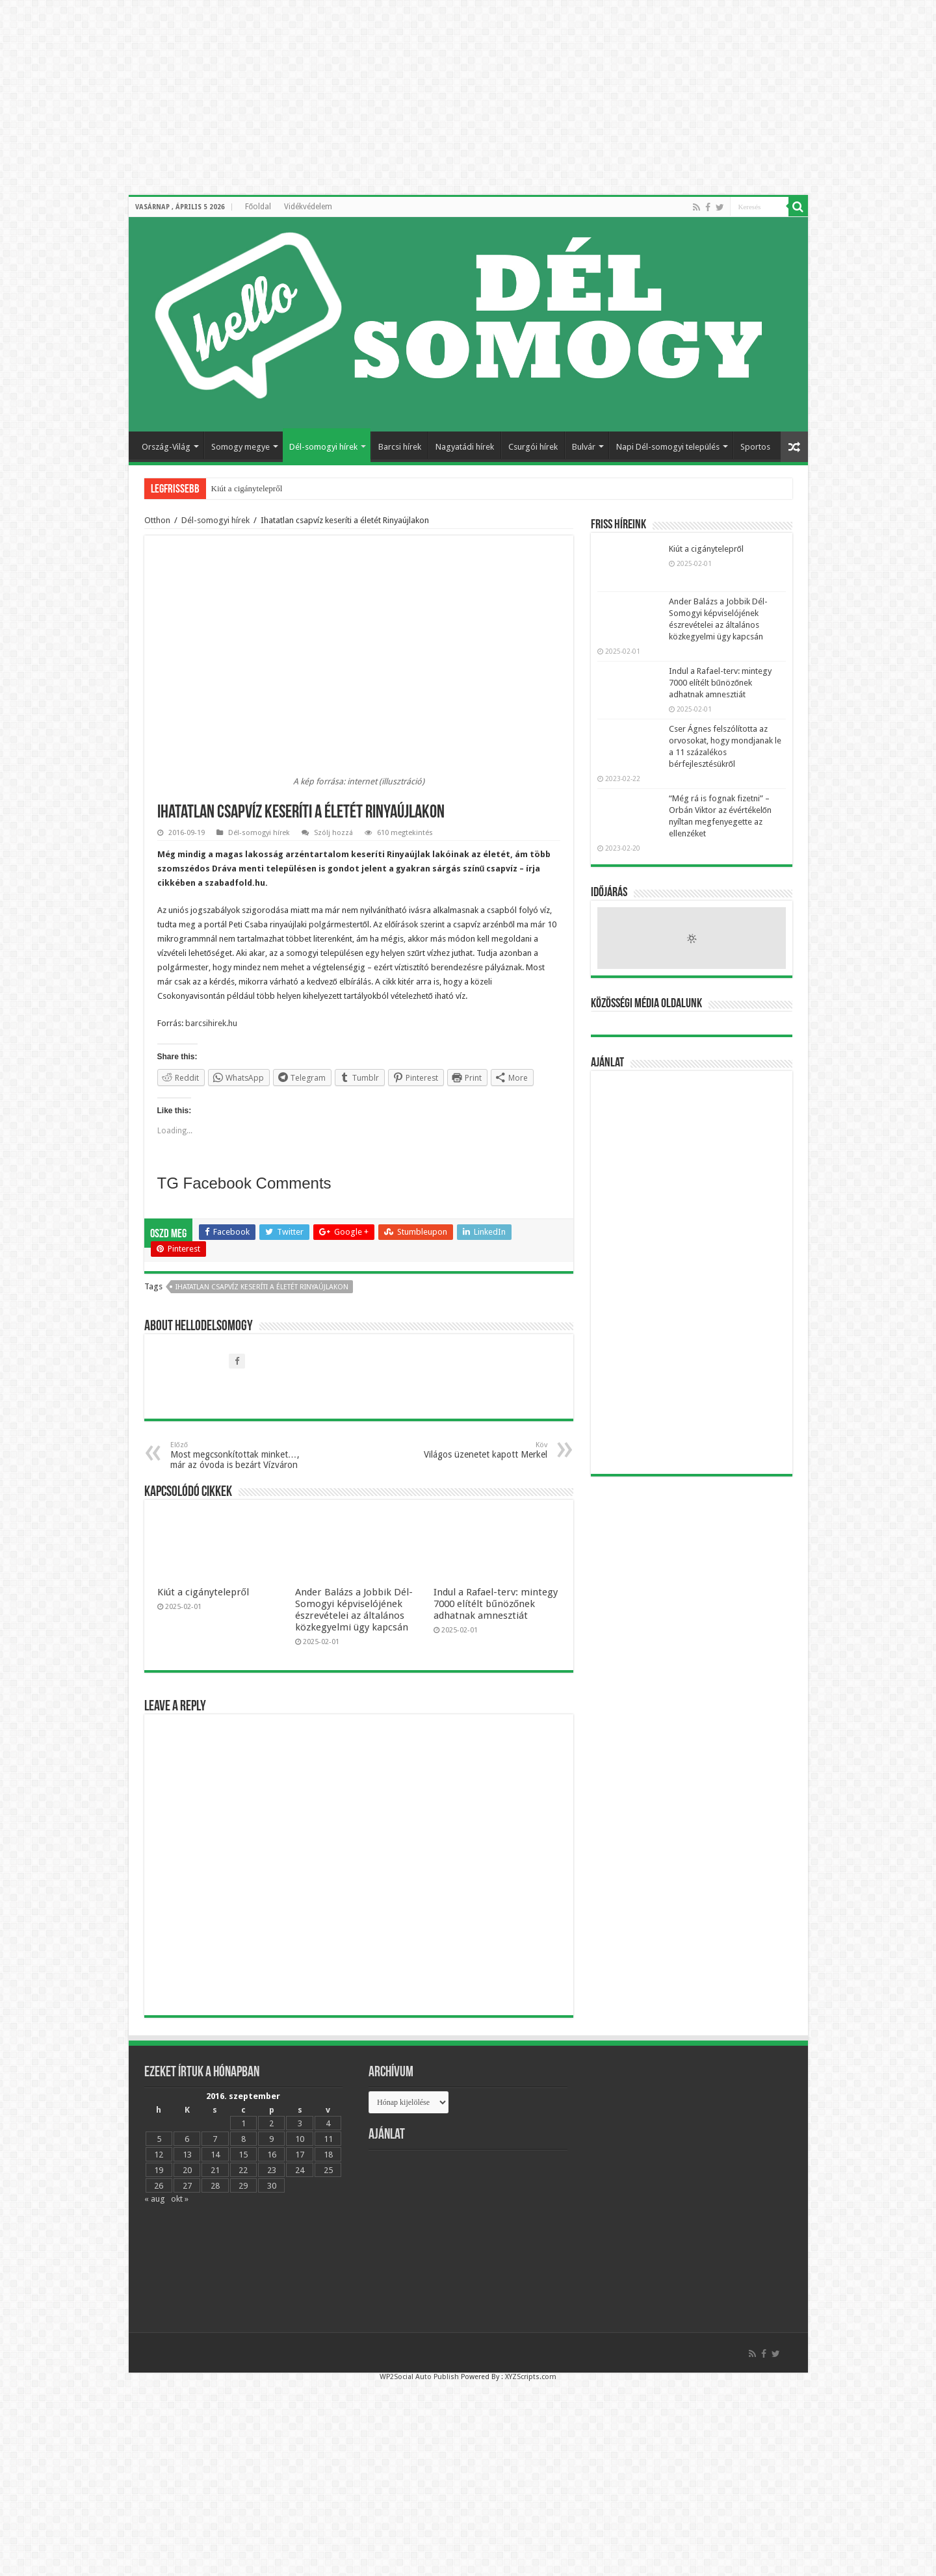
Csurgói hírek (533, 447)
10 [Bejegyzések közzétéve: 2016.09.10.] (299, 2139)
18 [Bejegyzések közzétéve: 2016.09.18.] (328, 2154)
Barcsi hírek (399, 447)
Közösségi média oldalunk (646, 1004)
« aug (154, 2199)
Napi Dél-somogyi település (668, 447)
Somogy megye (240, 447)
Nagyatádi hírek (465, 447)
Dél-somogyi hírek (323, 447)
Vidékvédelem (308, 206)
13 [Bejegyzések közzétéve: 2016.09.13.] (187, 2154)
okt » (179, 2199)
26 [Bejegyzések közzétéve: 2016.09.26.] (158, 2186)
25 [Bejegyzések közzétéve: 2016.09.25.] (328, 2170)
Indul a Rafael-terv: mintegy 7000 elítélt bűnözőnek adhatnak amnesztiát (496, 1603)
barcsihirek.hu (210, 1023)
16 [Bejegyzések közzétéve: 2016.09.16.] (271, 2154)
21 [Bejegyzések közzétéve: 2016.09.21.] (215, 2170)
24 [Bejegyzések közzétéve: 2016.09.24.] (299, 2170)
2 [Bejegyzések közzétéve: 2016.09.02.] (271, 2123)
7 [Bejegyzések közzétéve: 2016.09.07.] (215, 2139)
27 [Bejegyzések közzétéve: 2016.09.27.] (187, 2186)
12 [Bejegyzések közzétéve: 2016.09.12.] (158, 2154)
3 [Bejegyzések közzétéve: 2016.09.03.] (300, 2123)
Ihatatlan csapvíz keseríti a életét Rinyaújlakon (262, 1287)
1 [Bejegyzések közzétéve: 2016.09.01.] (243, 2123)
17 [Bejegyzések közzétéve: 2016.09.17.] (299, 2154)
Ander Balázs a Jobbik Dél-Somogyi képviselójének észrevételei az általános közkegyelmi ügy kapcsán (354, 1609)
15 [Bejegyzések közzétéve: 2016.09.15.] (243, 2154)
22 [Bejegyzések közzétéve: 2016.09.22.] (243, 2170)
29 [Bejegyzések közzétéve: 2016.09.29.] (243, 2186)
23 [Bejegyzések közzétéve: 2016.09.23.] (271, 2170)
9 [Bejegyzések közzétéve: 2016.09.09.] (271, 2139)
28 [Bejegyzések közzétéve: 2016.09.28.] (215, 2186)
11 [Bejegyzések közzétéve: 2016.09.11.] (328, 2139)
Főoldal (258, 206)
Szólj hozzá (333, 833)
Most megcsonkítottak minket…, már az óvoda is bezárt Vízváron (237, 1455)
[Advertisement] (691, 1272)
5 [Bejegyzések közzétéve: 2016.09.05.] (159, 2139)
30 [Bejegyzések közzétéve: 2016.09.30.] (271, 2186)
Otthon (157, 520)
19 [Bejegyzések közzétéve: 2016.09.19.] (158, 2170)
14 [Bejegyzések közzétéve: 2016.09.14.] (215, 2154)
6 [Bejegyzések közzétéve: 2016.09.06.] (187, 2139)
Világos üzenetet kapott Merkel (480, 1450)
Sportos (755, 447)
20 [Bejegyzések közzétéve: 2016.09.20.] (187, 2170)
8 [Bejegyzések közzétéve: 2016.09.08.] (243, 2139)
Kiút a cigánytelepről (247, 488)
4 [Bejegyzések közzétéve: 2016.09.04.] (328, 2123)
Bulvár (583, 447)
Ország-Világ (166, 447)
